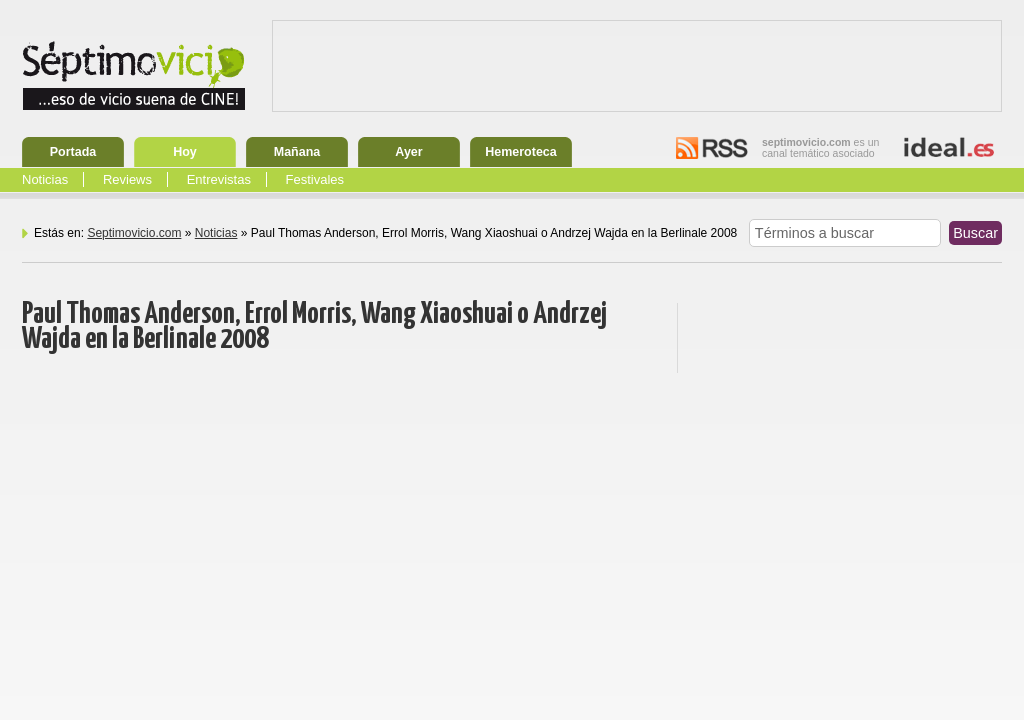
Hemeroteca (521, 152)
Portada (73, 152)
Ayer (408, 152)
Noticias (45, 179)
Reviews (127, 179)
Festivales (315, 179)
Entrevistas (219, 179)
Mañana (297, 152)
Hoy (185, 152)
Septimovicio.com (134, 233)
